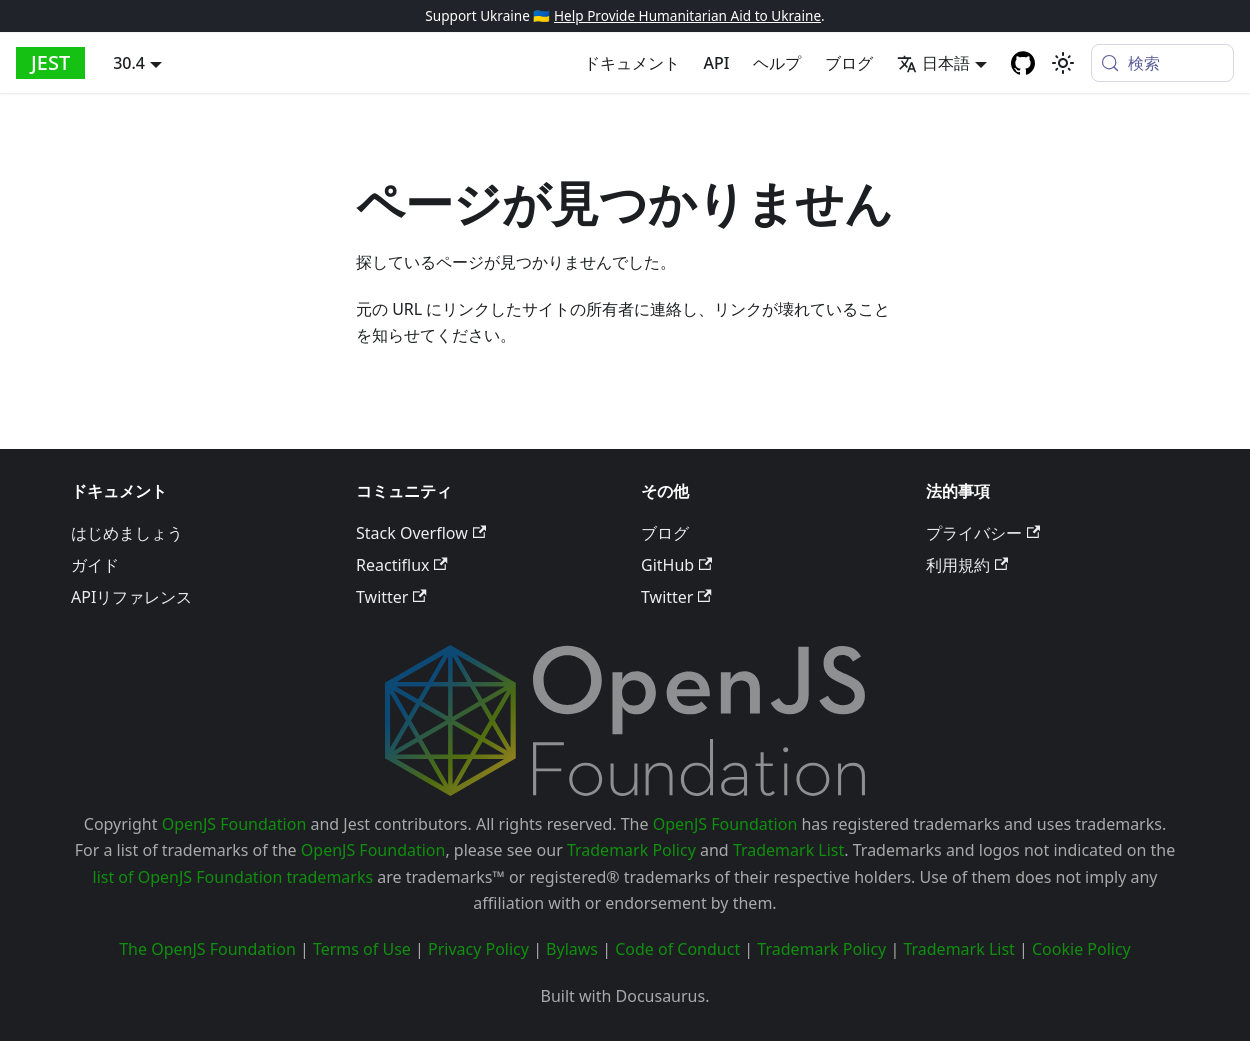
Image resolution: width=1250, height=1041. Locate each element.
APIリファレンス (131, 597)
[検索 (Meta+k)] (1162, 63)
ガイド (95, 565)
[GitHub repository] (1023, 63)
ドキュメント (632, 63)
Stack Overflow (421, 533)
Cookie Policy (1081, 949)
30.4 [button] (129, 63)
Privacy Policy (478, 949)
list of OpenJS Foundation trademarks (233, 877)
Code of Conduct (677, 949)
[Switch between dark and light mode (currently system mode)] (1063, 63)
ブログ (849, 63)
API (717, 63)
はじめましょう (127, 533)
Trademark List (788, 850)
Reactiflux (402, 565)
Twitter (391, 597)
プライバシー (983, 533)
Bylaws (572, 949)
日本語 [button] (933, 63)
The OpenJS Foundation (207, 949)
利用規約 (967, 565)
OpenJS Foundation (234, 824)
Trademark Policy (631, 850)
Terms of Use (362, 949)
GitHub (676, 565)
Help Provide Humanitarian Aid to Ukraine (687, 15)
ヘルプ (777, 63)
